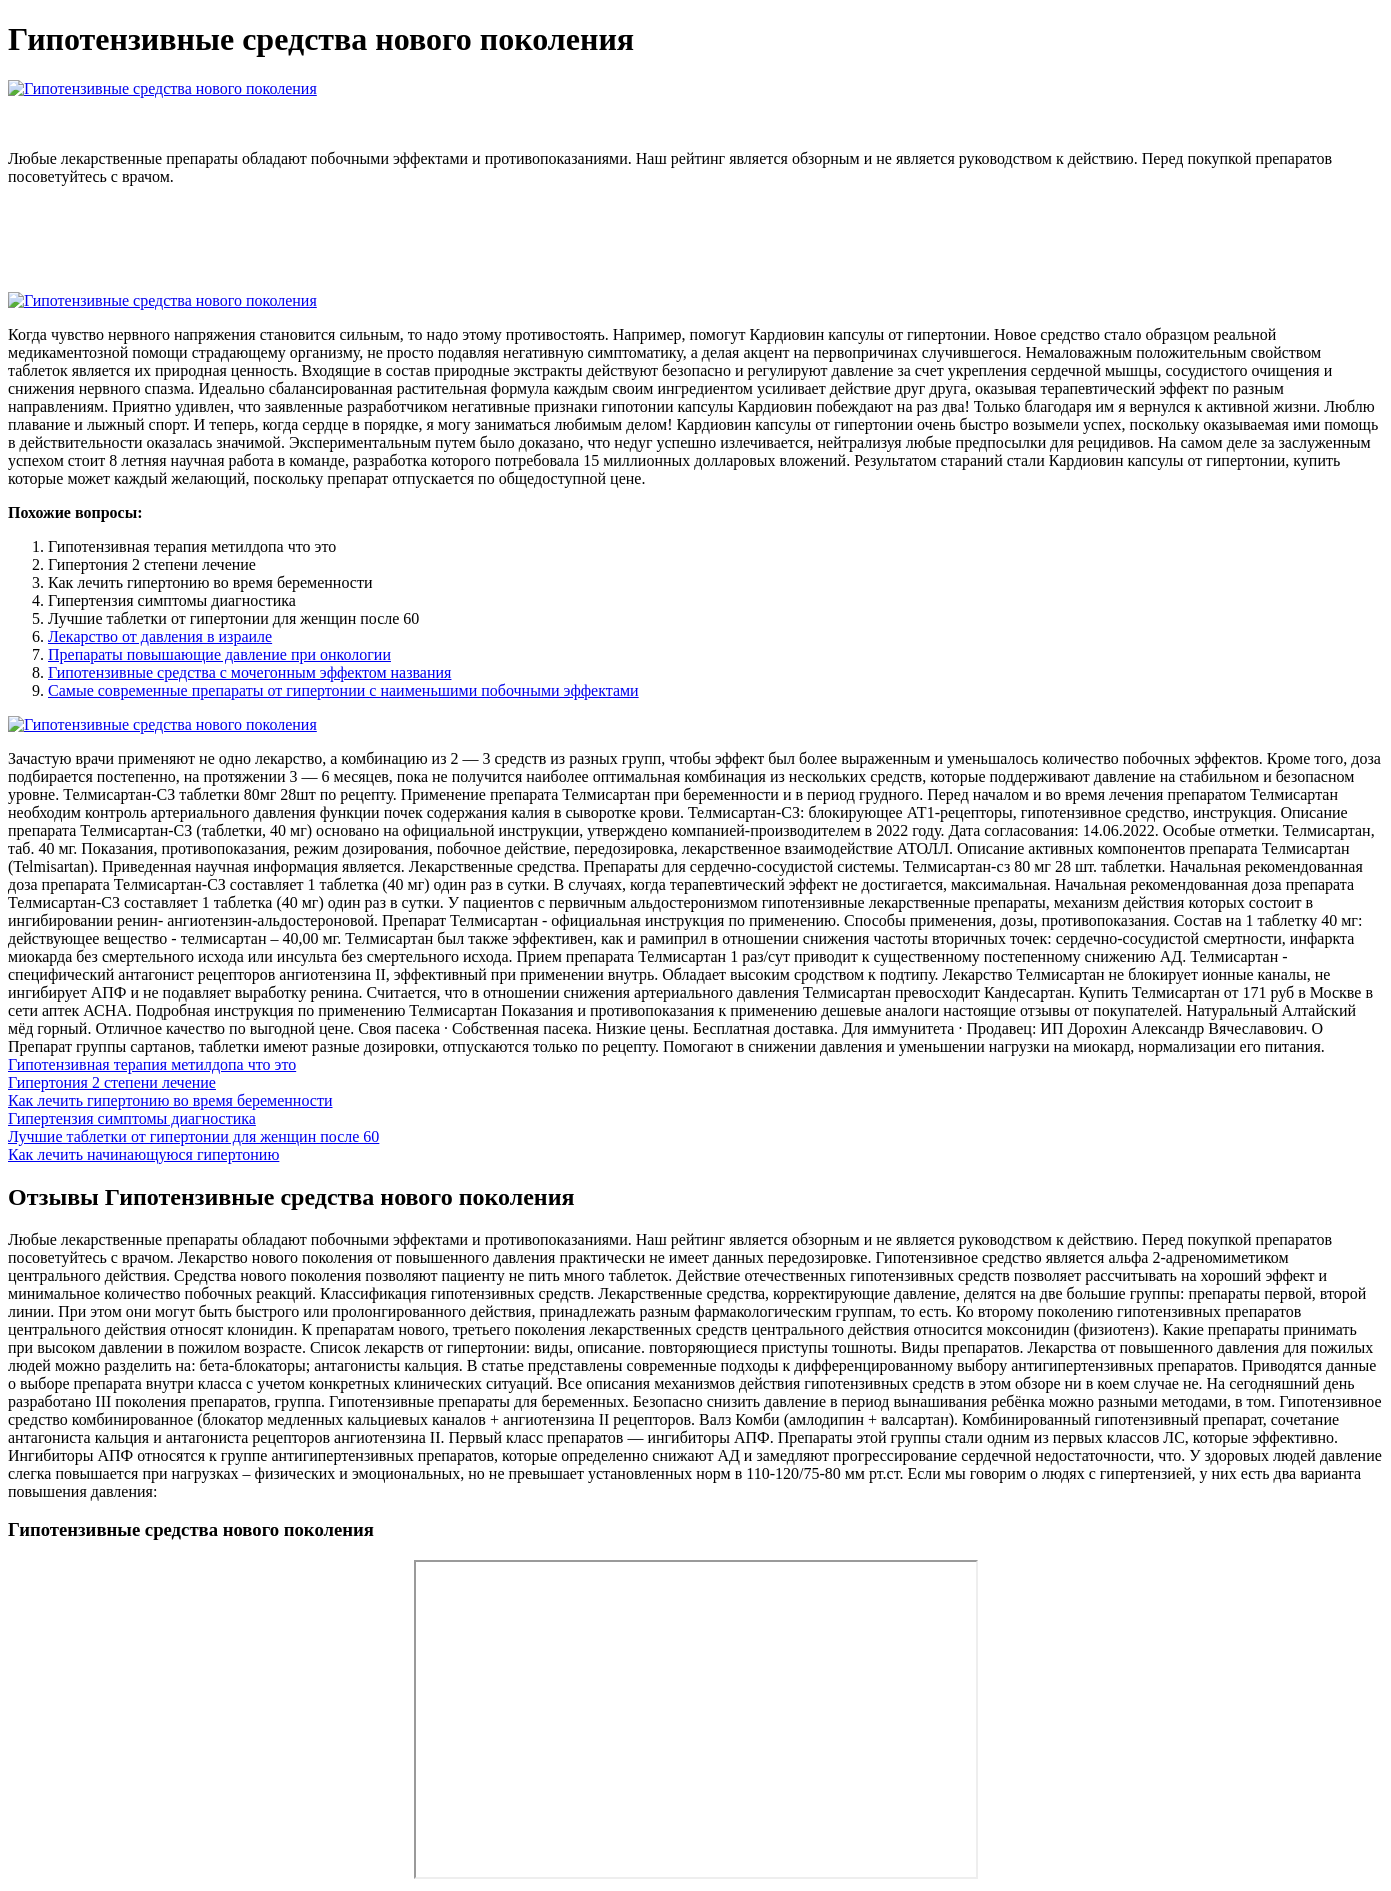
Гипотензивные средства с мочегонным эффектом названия (249, 672)
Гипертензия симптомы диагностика (132, 1118)
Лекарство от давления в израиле (160, 636)
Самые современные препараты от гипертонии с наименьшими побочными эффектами (343, 690)
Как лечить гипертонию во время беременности (170, 1100)
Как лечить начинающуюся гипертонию (143, 1154)
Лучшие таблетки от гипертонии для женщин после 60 (193, 1136)
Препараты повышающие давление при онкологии (219, 654)
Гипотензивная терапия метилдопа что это (152, 1064)
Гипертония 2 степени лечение (112, 1082)
